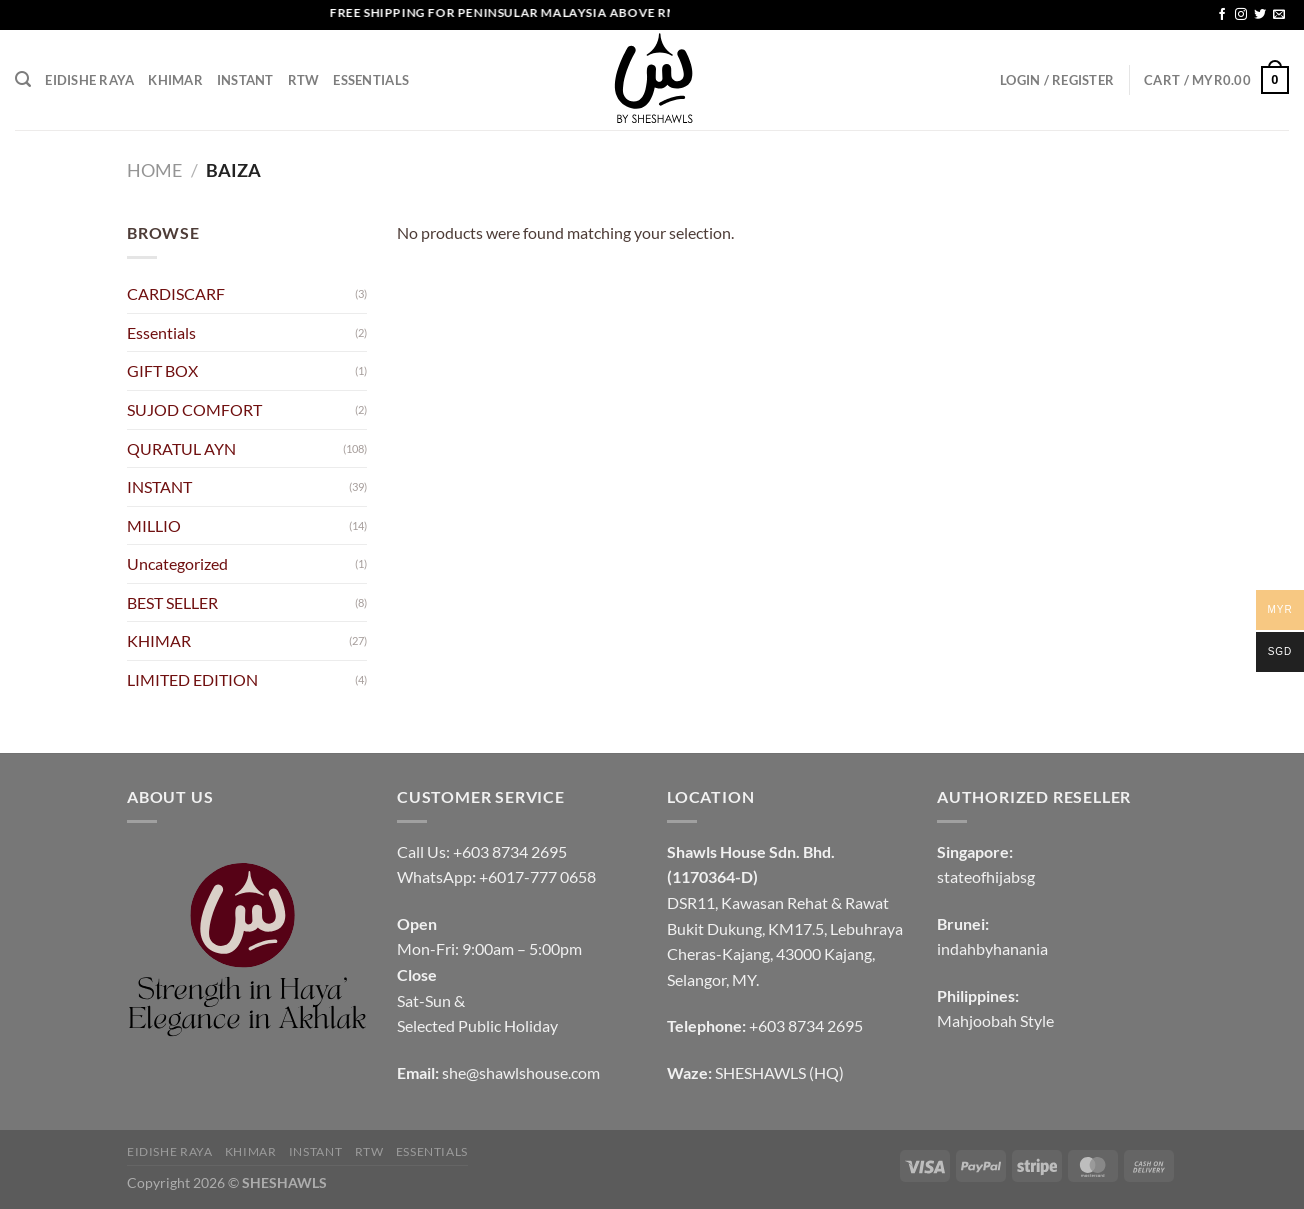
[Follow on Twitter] (1260, 15)
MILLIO (154, 525)
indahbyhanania (992, 948)
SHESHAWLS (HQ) (779, 1072)
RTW (304, 80)
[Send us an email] (1279, 15)
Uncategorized (177, 563)
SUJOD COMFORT (194, 409)
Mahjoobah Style (995, 1020)
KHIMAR (175, 80)
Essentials (371, 80)
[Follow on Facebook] (1222, 15)
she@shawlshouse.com (521, 1072)
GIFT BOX (162, 370)
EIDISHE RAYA (89, 80)
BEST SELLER (172, 602)
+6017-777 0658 (537, 876)
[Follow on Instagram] (1241, 15)
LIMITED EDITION (192, 679)
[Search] (23, 79)
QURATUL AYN (181, 448)
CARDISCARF (176, 293)
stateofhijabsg (986, 876)
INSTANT (245, 80)
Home (154, 170)
